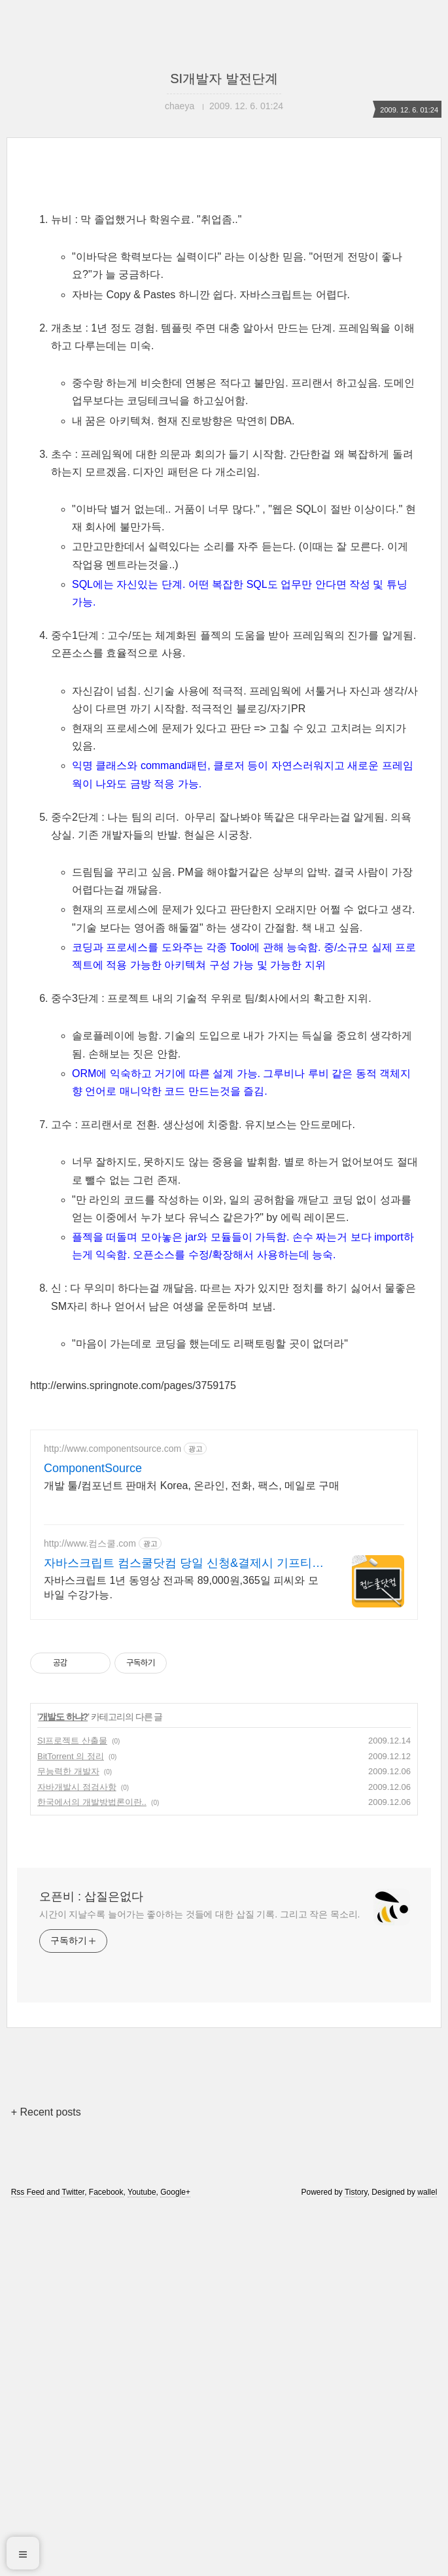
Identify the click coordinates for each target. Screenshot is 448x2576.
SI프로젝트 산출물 (72, 2107)
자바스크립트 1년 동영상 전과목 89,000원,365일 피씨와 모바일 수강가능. (181, 1953)
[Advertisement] (224, 289)
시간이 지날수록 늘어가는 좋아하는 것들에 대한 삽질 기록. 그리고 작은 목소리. (199, 2280)
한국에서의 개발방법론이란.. (91, 2168)
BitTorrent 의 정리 (70, 2122)
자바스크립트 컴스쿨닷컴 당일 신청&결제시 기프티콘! (178, 1930)
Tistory (356, 2558)
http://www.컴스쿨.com (90, 1909)
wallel (427, 2558)
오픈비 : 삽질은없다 (91, 2262)
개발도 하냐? (63, 2083)
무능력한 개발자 (68, 2137)
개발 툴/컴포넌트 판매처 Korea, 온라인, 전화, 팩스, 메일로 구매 (191, 1851)
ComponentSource (93, 1834)
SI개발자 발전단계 (223, 78)
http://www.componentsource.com (112, 1815)
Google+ (175, 2558)
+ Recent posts (46, 2478)
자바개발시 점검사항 (76, 2153)
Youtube (142, 2558)
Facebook (106, 2558)
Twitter (72, 2558)
